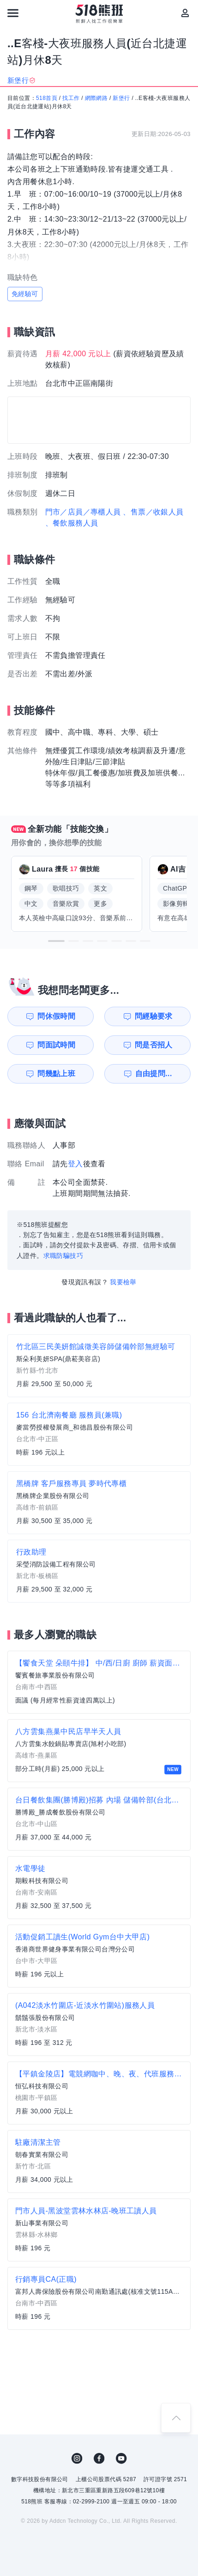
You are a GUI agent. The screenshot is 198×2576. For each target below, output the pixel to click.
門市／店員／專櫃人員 (83, 512)
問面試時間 (56, 1045)
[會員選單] (185, 13)
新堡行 (121, 98)
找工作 (70, 98)
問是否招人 (154, 1045)
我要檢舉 (123, 1282)
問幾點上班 (56, 1073)
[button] (56, 941)
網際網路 (96, 98)
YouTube (121, 2458)
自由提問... (153, 1073)
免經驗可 (25, 293)
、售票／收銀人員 (153, 512)
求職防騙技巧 (63, 1255)
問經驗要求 (154, 1016)
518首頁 (46, 98)
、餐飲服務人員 (71, 523)
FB (99, 2458)
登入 (75, 1164)
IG (77, 2458)
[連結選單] (12, 13)
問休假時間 (56, 1016)
